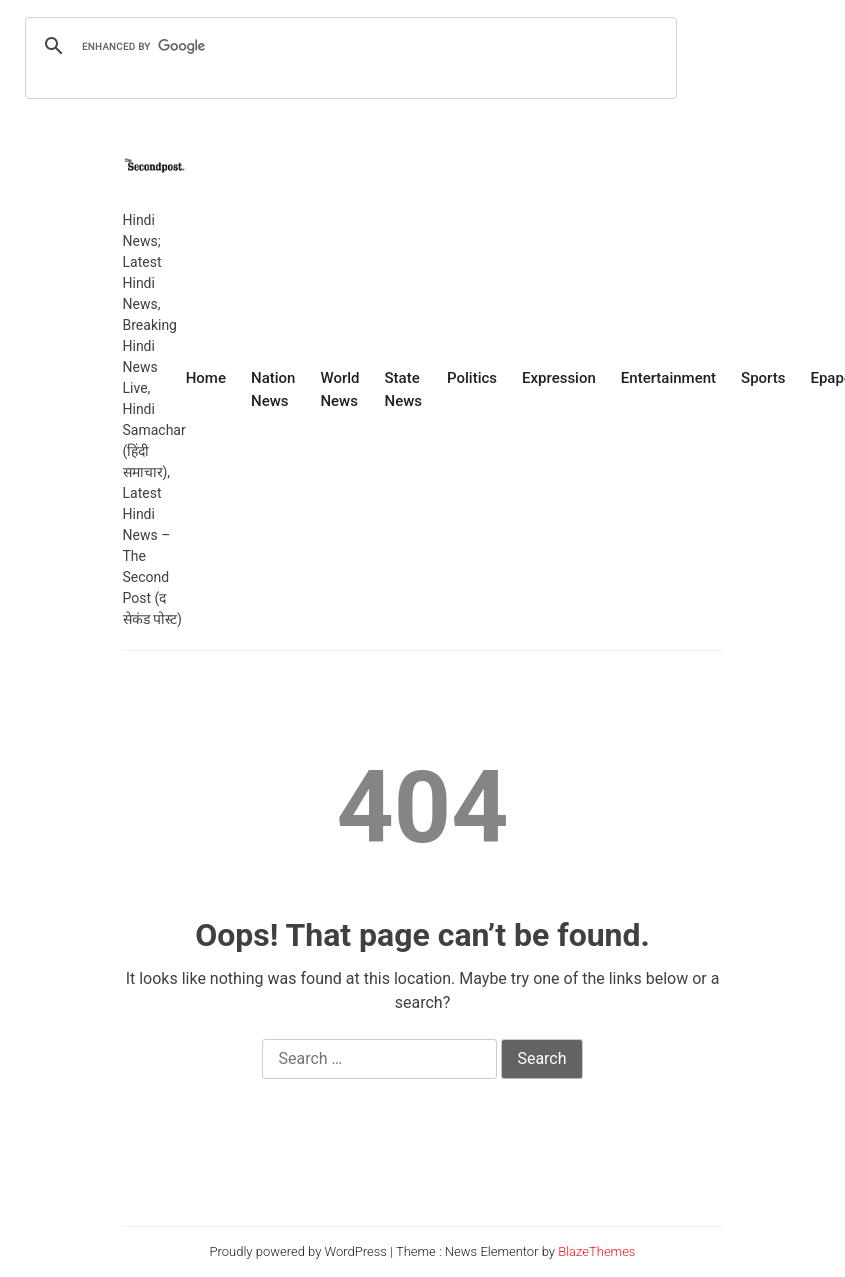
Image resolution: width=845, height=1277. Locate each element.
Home (206, 378)
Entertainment (668, 378)
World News (339, 389)
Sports (763, 378)
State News (403, 389)
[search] (348, 46)
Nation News (273, 389)
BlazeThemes (596, 1251)
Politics (472, 378)
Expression (559, 378)
